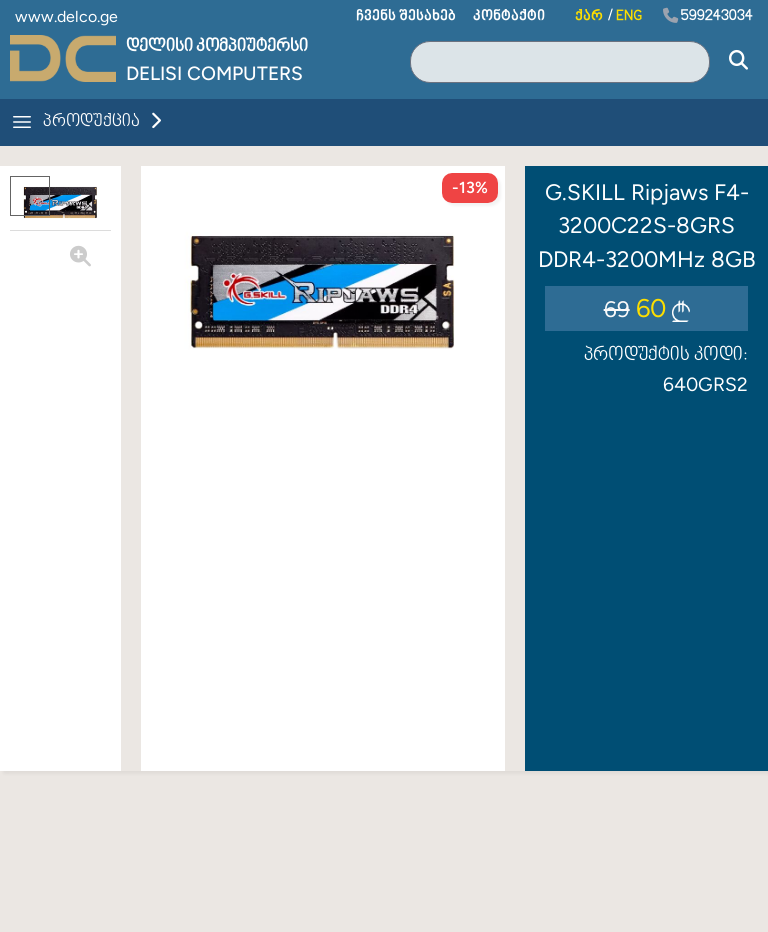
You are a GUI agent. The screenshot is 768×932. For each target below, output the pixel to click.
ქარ (589, 16)
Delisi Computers (214, 73)
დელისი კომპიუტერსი (217, 47)
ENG (629, 16)
